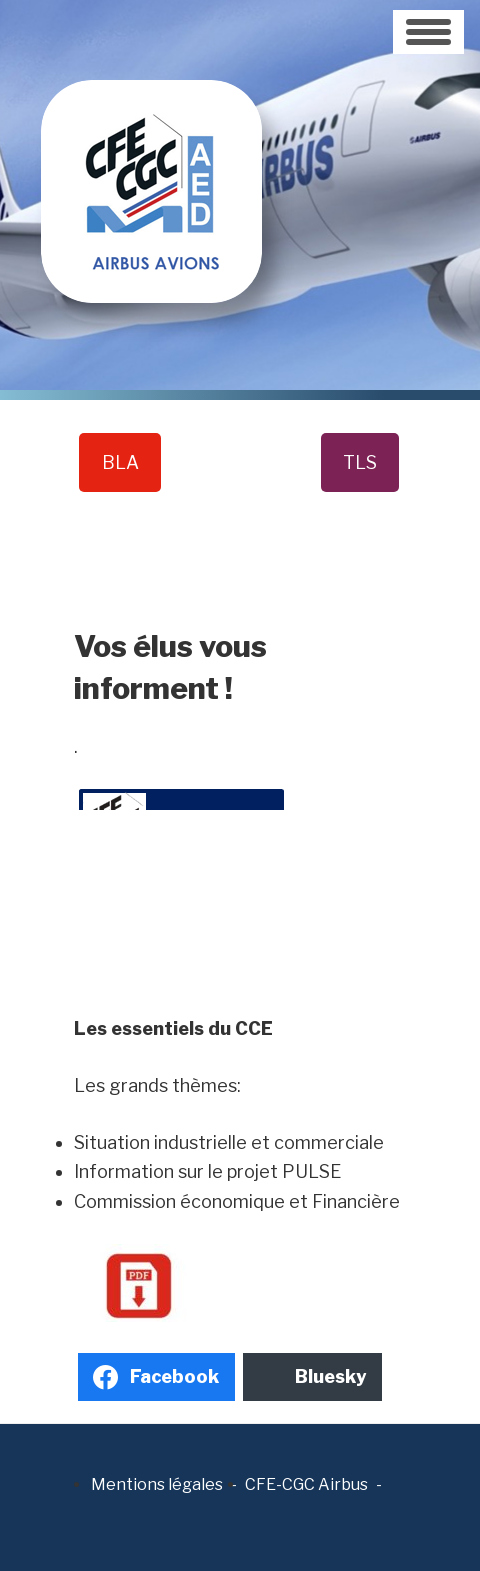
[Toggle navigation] (428, 32)
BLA (120, 462)
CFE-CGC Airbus (306, 1484)
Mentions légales (157, 1484)
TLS (360, 462)
